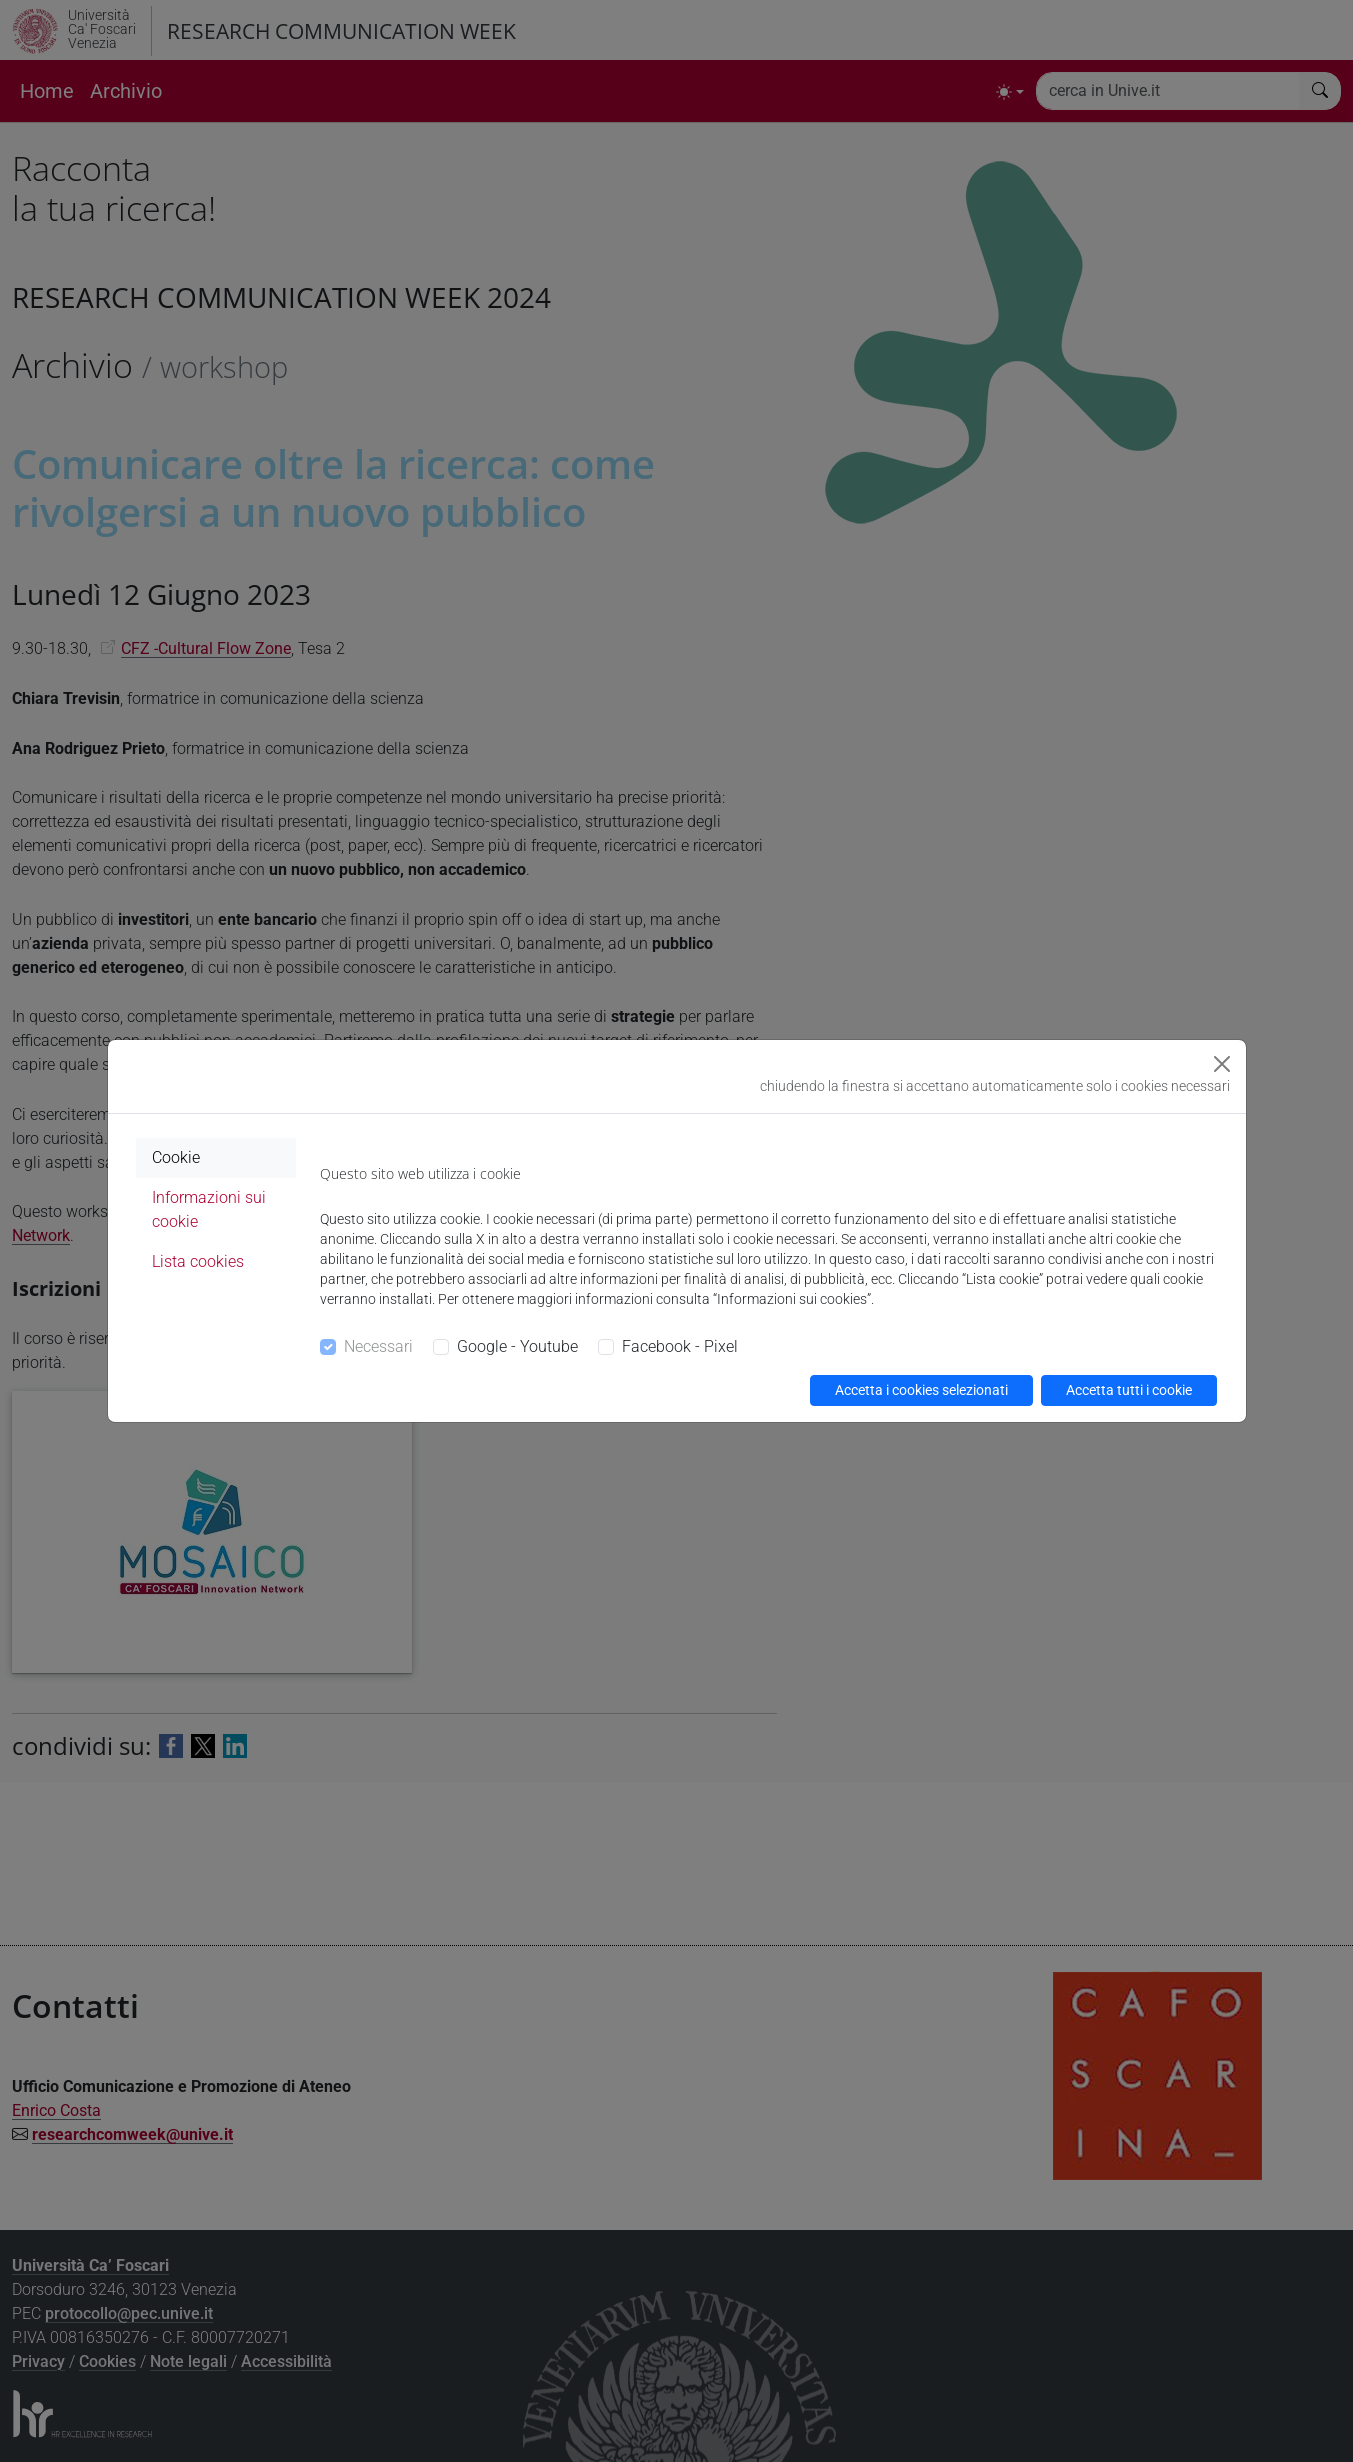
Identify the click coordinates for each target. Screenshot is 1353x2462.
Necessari (378, 1346)
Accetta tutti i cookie (1129, 1390)
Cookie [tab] (176, 1157)
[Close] (1222, 1064)
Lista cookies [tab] (198, 1261)
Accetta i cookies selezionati (921, 1390)
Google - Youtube (517, 1346)
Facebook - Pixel (680, 1346)
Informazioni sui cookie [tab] (209, 1209)
